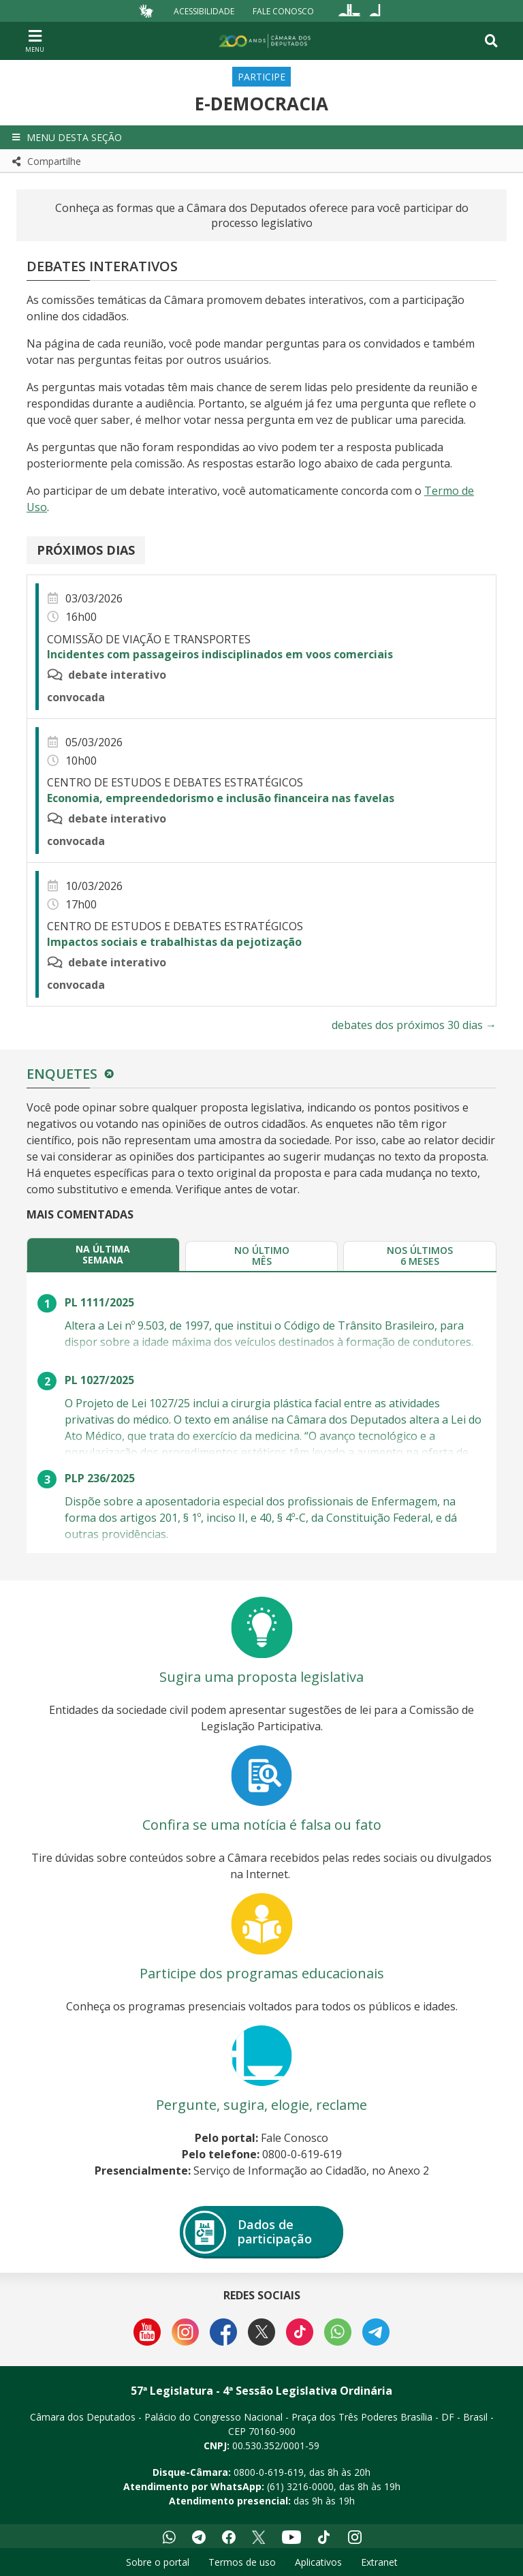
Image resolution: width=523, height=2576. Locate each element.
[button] (261, 137)
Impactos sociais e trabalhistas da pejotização (174, 941)
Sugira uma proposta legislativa (261, 1677)
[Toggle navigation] (491, 41)
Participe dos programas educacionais (262, 1973)
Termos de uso (242, 2562)
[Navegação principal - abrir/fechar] (34, 40)
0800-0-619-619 (269, 2472)
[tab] (103, 1254)
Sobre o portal (157, 2562)
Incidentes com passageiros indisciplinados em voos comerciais (220, 654)
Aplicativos (318, 2562)
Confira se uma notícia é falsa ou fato (261, 1824)
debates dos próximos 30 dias (414, 1024)
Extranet (379, 2562)
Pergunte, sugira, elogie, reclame (261, 2105)
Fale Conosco (283, 10)
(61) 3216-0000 (300, 2486)
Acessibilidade (204, 10)
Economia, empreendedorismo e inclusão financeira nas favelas (220, 798)
